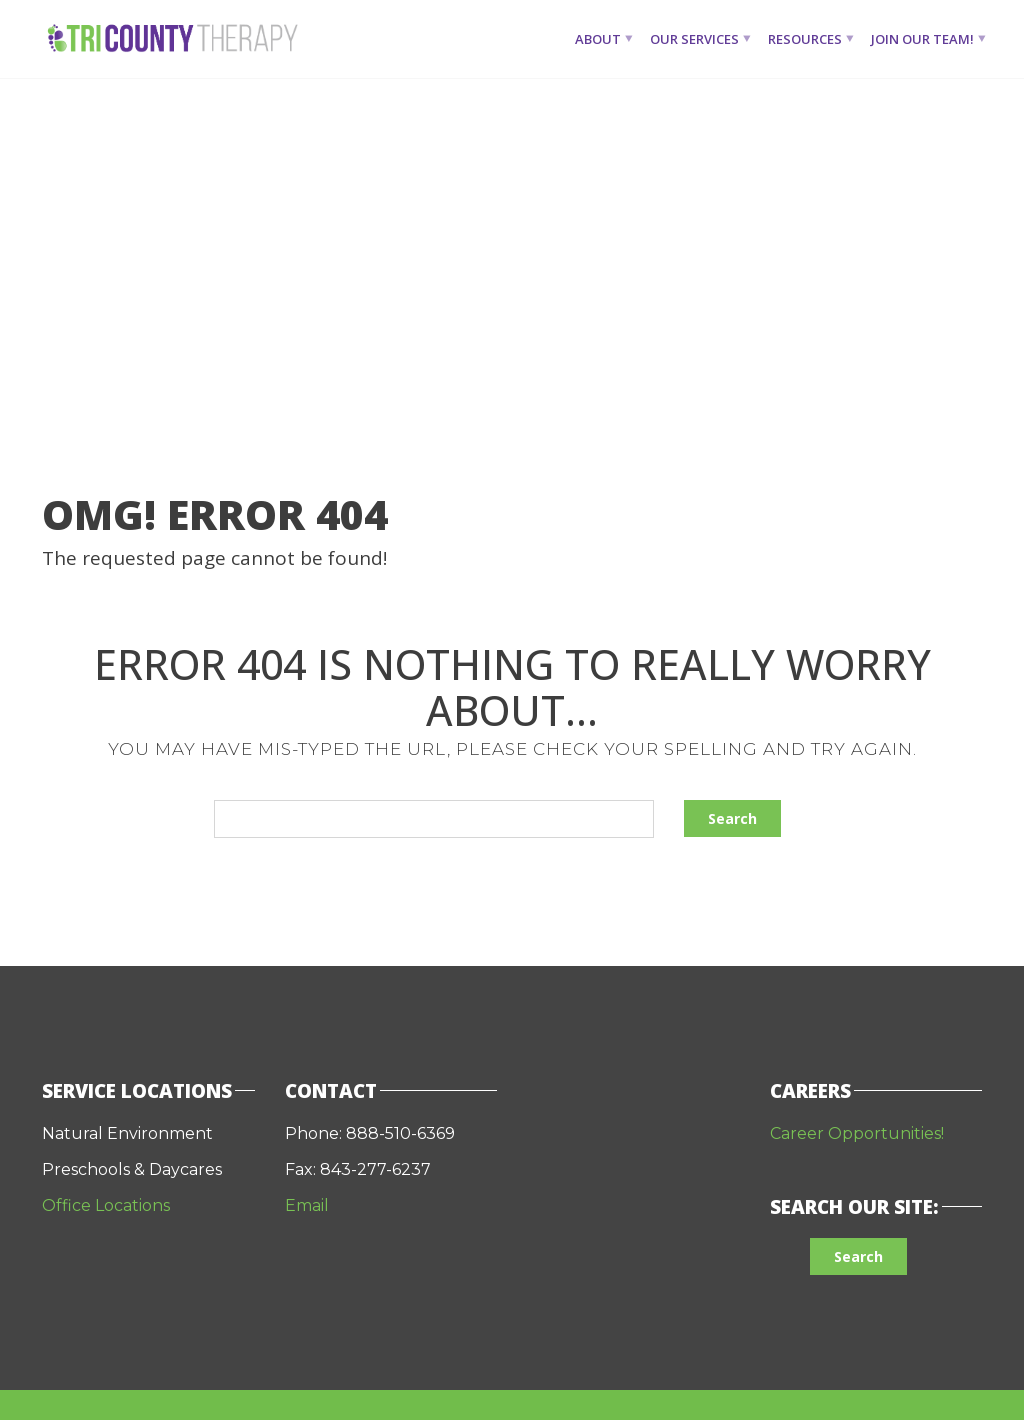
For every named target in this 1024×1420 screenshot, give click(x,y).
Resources (805, 39)
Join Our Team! (922, 39)
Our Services (694, 39)
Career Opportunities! (857, 1133)
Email (309, 1205)
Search (732, 818)
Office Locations (106, 1205)
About (598, 39)
